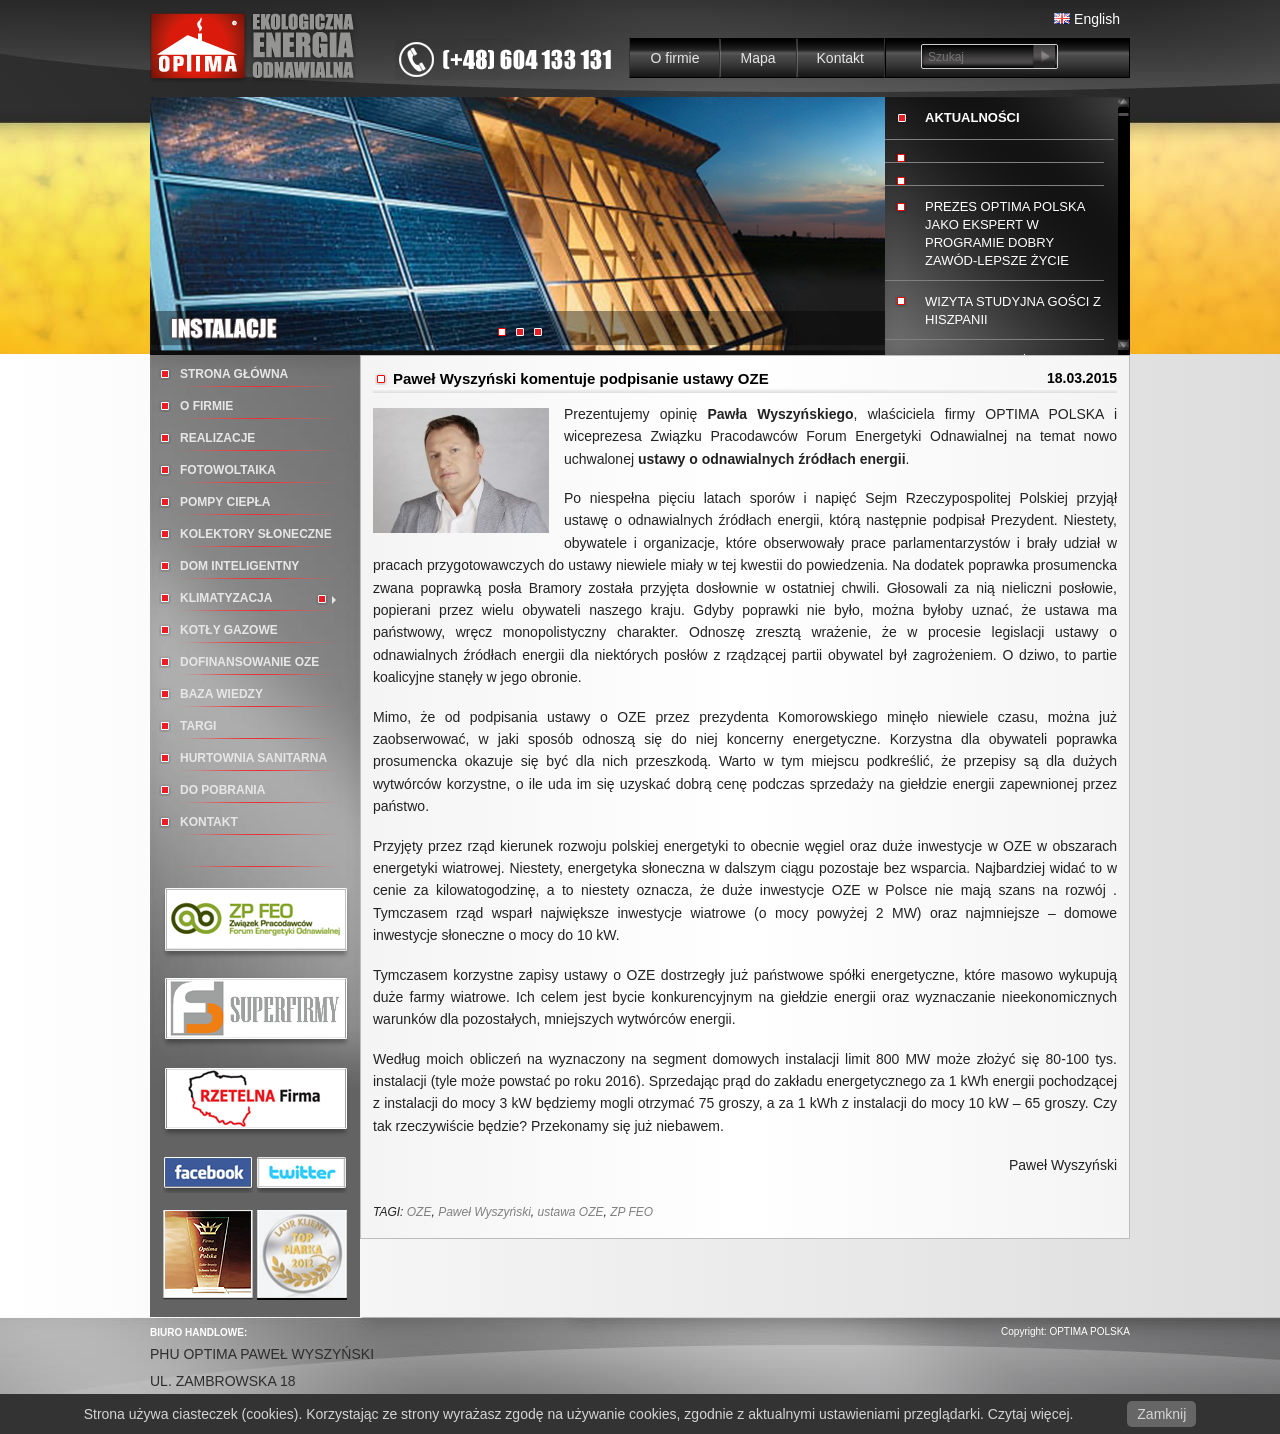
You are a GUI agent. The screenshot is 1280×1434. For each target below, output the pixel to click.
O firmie (674, 58)
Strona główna (234, 374)
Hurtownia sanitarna (253, 758)
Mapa (757, 58)
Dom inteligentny (239, 566)
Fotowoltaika (228, 470)
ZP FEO (631, 1212)
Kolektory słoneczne (256, 534)
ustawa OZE (570, 1212)
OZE (419, 1212)
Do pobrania (222, 790)
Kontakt (840, 58)
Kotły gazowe (229, 630)
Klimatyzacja (226, 598)
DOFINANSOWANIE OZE (249, 662)
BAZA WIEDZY (221, 694)
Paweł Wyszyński (484, 1212)
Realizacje (217, 438)
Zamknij (1161, 1414)
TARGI (198, 726)
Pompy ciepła (225, 502)
